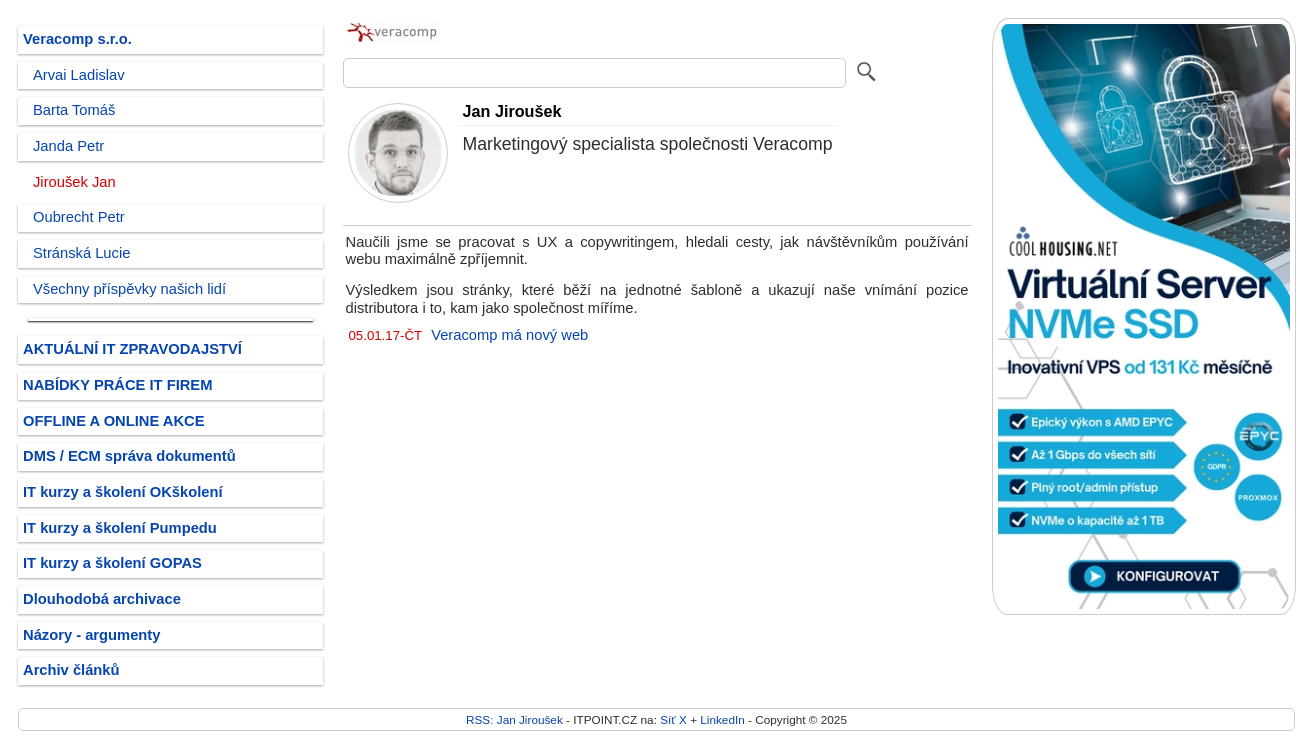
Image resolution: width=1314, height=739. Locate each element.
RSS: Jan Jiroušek (514, 719)
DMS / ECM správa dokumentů (129, 456)
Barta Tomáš (74, 110)
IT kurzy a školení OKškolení (123, 492)
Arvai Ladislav (79, 75)
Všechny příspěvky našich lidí (129, 289)
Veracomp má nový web (509, 335)
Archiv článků (71, 670)
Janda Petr (68, 146)
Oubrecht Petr (79, 217)
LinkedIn (722, 719)
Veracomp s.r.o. (77, 39)
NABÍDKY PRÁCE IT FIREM (117, 385)
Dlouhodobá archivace (102, 599)
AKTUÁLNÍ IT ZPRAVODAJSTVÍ (132, 349)
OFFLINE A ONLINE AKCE (114, 421)
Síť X (673, 719)
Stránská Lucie (81, 253)
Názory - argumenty (91, 635)
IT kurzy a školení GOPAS (112, 563)
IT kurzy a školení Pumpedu (120, 528)
